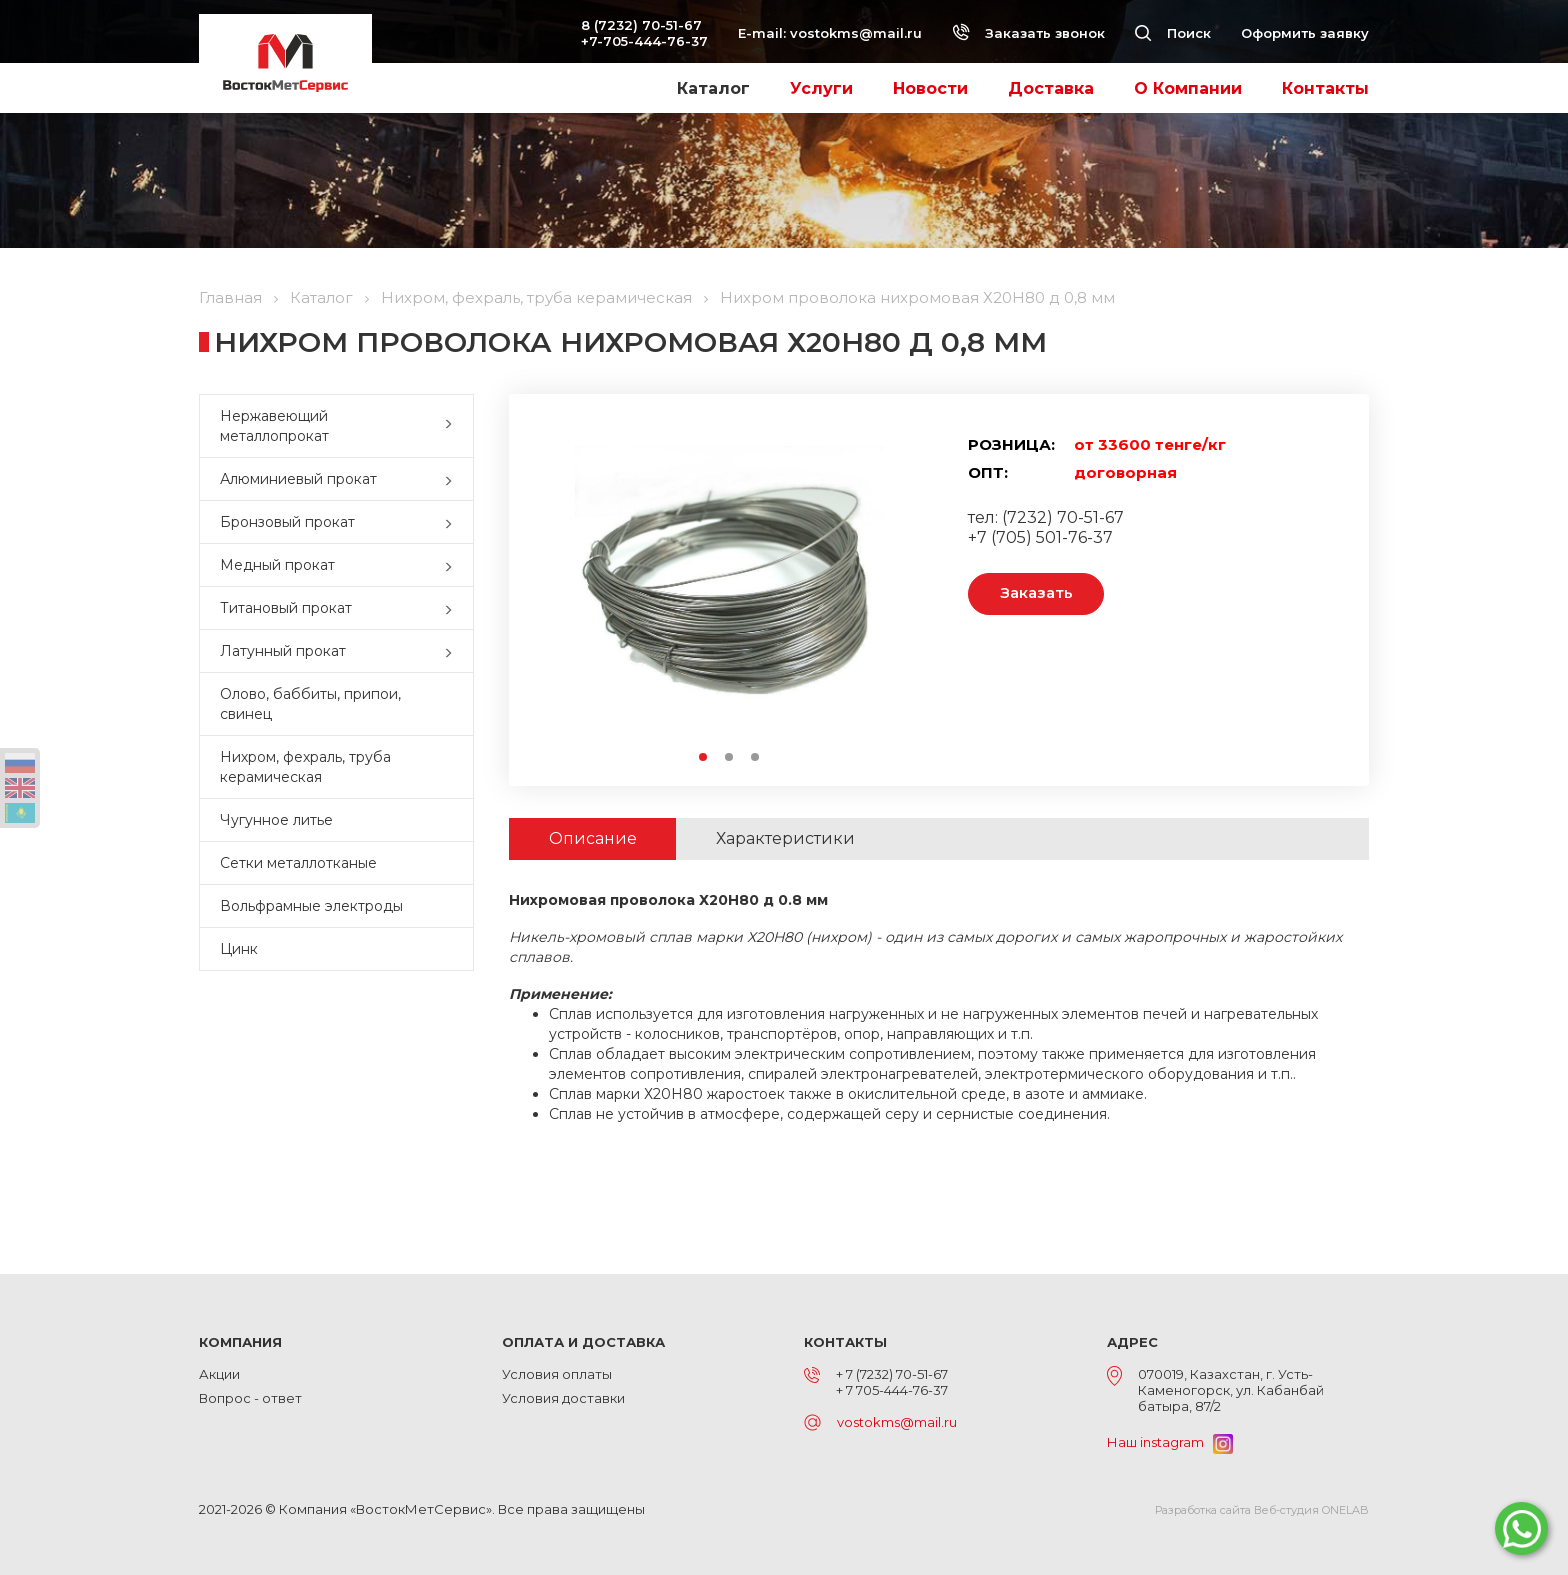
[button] (453, 426)
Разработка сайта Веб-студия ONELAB (1262, 1510)
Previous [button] (567, 589)
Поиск (1173, 33)
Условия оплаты (557, 1374)
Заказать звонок (1028, 33)
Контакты (1325, 88)
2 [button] (730, 758)
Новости (930, 88)
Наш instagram (1170, 1442)
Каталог (713, 88)
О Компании (1188, 88)
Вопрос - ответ (250, 1398)
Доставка (1051, 88)
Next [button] (890, 589)
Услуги (821, 88)
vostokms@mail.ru (856, 33)
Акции (219, 1374)
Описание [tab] (593, 838)
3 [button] (756, 758)
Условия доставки (563, 1398)
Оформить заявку (1305, 33)
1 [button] (704, 758)
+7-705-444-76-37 (644, 41)
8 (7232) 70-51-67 (641, 25)
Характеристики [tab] (786, 838)
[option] (729, 589)
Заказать (1036, 593)
